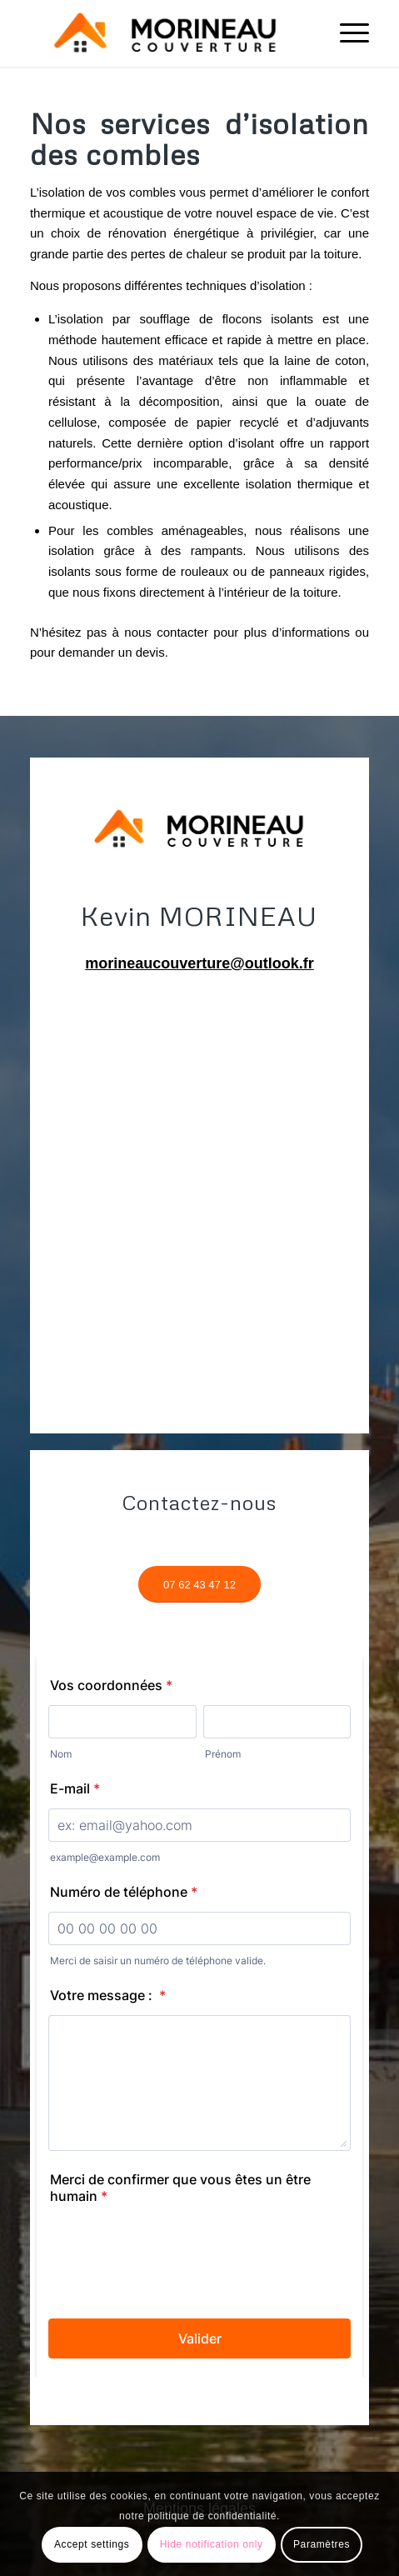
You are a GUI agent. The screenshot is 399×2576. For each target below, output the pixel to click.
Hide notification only (211, 2544)
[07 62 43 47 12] (199, 1584)
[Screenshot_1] (166, 33)
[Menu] (346, 33)
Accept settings (91, 2544)
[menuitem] (346, 33)
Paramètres (321, 2544)
